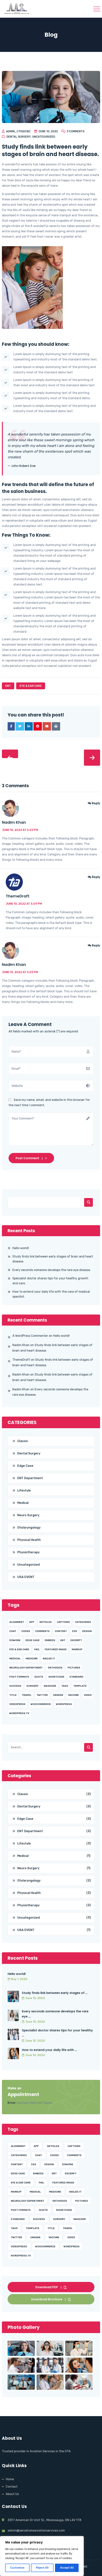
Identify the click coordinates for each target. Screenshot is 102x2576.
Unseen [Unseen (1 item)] (58, 1695)
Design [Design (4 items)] (87, 1631)
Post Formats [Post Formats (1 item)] (19, 1676)
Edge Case (25, 1466)
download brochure (51, 2299)
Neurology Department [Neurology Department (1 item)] (26, 1667)
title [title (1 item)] (13, 1695)
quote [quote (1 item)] (38, 1676)
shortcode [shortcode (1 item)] (56, 1676)
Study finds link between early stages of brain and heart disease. (52, 1259)
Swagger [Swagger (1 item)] (50, 1685)
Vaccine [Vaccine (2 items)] (73, 1695)
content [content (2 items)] (61, 1631)
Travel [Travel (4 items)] (26, 1695)
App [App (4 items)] (31, 1622)
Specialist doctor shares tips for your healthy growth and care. (50, 1280)
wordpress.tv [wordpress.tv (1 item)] (19, 1713)
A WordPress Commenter (30, 1336)
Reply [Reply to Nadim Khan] (96, 803)
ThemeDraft (17, 896)
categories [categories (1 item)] (83, 1622)
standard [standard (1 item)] (76, 1676)
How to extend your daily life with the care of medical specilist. (51, 1294)
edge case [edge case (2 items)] (33, 1640)
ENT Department (30, 1478)
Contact (12, 2486)
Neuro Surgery (28, 1515)
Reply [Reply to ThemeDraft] (96, 877)
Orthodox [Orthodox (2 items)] (55, 1667)
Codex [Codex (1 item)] (25, 1631)
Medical (23, 1503)
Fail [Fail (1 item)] (37, 1649)
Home (10, 2479)
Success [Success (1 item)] (15, 1685)
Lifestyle (24, 1490)
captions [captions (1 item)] (63, 1622)
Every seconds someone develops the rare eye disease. (51, 1270)
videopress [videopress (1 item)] (17, 1704)
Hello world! (20, 1248)
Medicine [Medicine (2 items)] (32, 1658)
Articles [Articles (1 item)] (45, 1622)
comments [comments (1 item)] (42, 1631)
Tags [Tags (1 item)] (64, 1685)
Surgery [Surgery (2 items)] (32, 1685)
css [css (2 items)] (74, 1631)
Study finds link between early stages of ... (55, 1993)
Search (88, 1202)
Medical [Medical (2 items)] (15, 1658)
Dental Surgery (18, 136)
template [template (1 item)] (80, 1685)
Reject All (42, 2567)
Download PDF (51, 2287)
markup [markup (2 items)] (77, 1649)
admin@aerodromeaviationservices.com (37, 2530)
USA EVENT (25, 1577)
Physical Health (29, 1540)
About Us (12, 2494)
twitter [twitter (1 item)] (42, 1695)
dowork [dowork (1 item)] (14, 1640)
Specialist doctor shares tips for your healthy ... (57, 2033)
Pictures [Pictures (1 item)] (74, 1667)
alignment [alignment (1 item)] (16, 1622)
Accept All (67, 2567)
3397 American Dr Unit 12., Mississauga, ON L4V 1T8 (44, 2520)
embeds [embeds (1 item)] (50, 1640)
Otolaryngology (29, 1527)
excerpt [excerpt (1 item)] (76, 1640)
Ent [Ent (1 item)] (62, 1640)
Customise (17, 2567)
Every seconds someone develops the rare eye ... (55, 2014)
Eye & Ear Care (31, 686)
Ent (8, 686)
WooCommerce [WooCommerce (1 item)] (41, 1704)
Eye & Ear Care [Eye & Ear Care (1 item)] (19, 1649)
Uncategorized (43, 136)
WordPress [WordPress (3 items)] (64, 1704)
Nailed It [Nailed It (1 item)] (49, 1658)
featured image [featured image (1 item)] (56, 1649)
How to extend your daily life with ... (49, 2050)
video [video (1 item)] (88, 1695)
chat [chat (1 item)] (12, 1631)
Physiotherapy (28, 1552)
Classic (22, 1441)
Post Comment (31, 1158)
